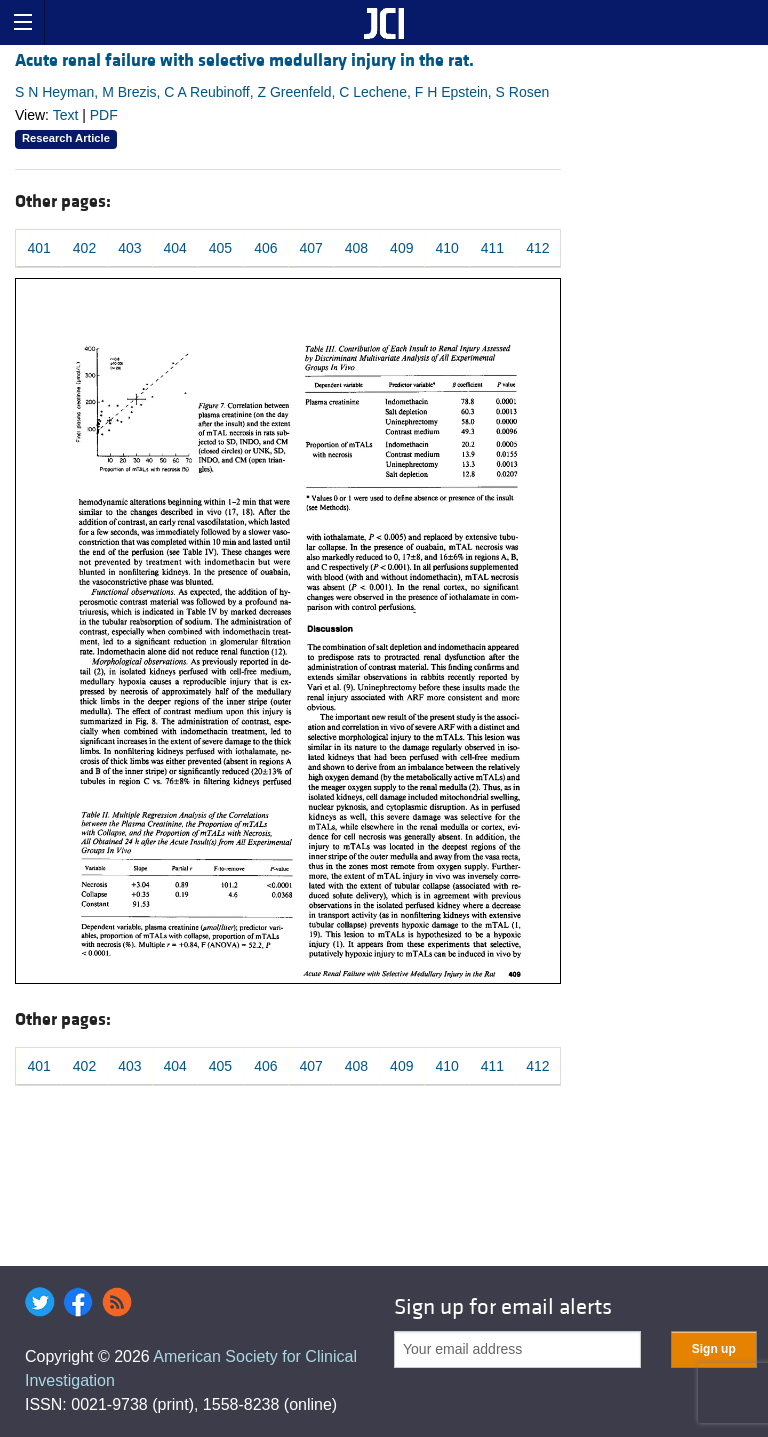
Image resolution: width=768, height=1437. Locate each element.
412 (537, 248)
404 (174, 248)
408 (356, 248)
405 (220, 248)
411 (492, 248)
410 (446, 248)
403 (129, 248)
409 (401, 248)
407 (310, 248)
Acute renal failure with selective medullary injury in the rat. (244, 60)
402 (84, 248)
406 (265, 248)
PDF (104, 115)
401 (38, 248)
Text (66, 115)
